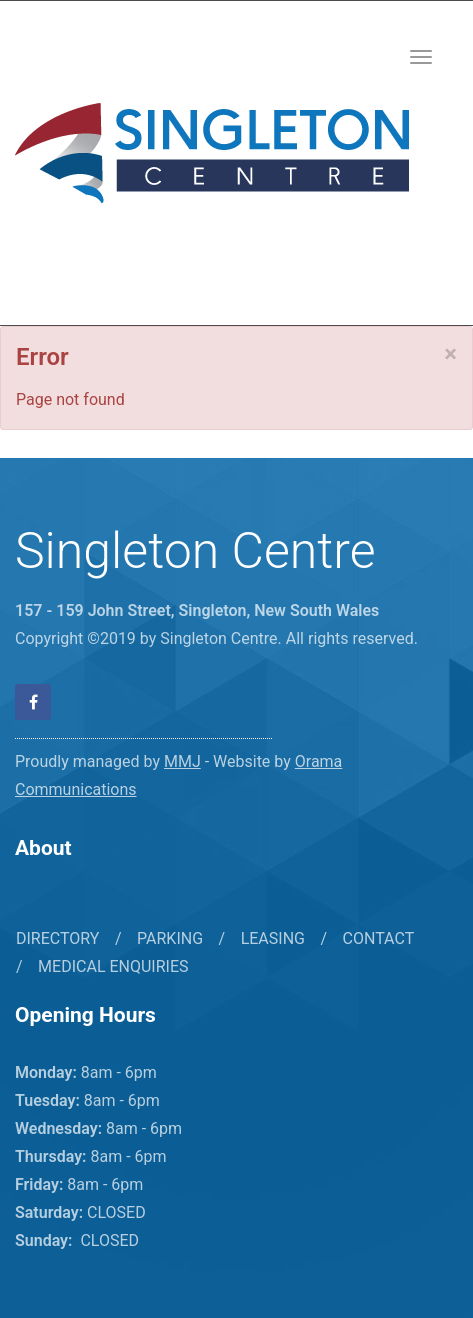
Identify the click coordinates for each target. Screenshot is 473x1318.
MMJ (182, 761)
